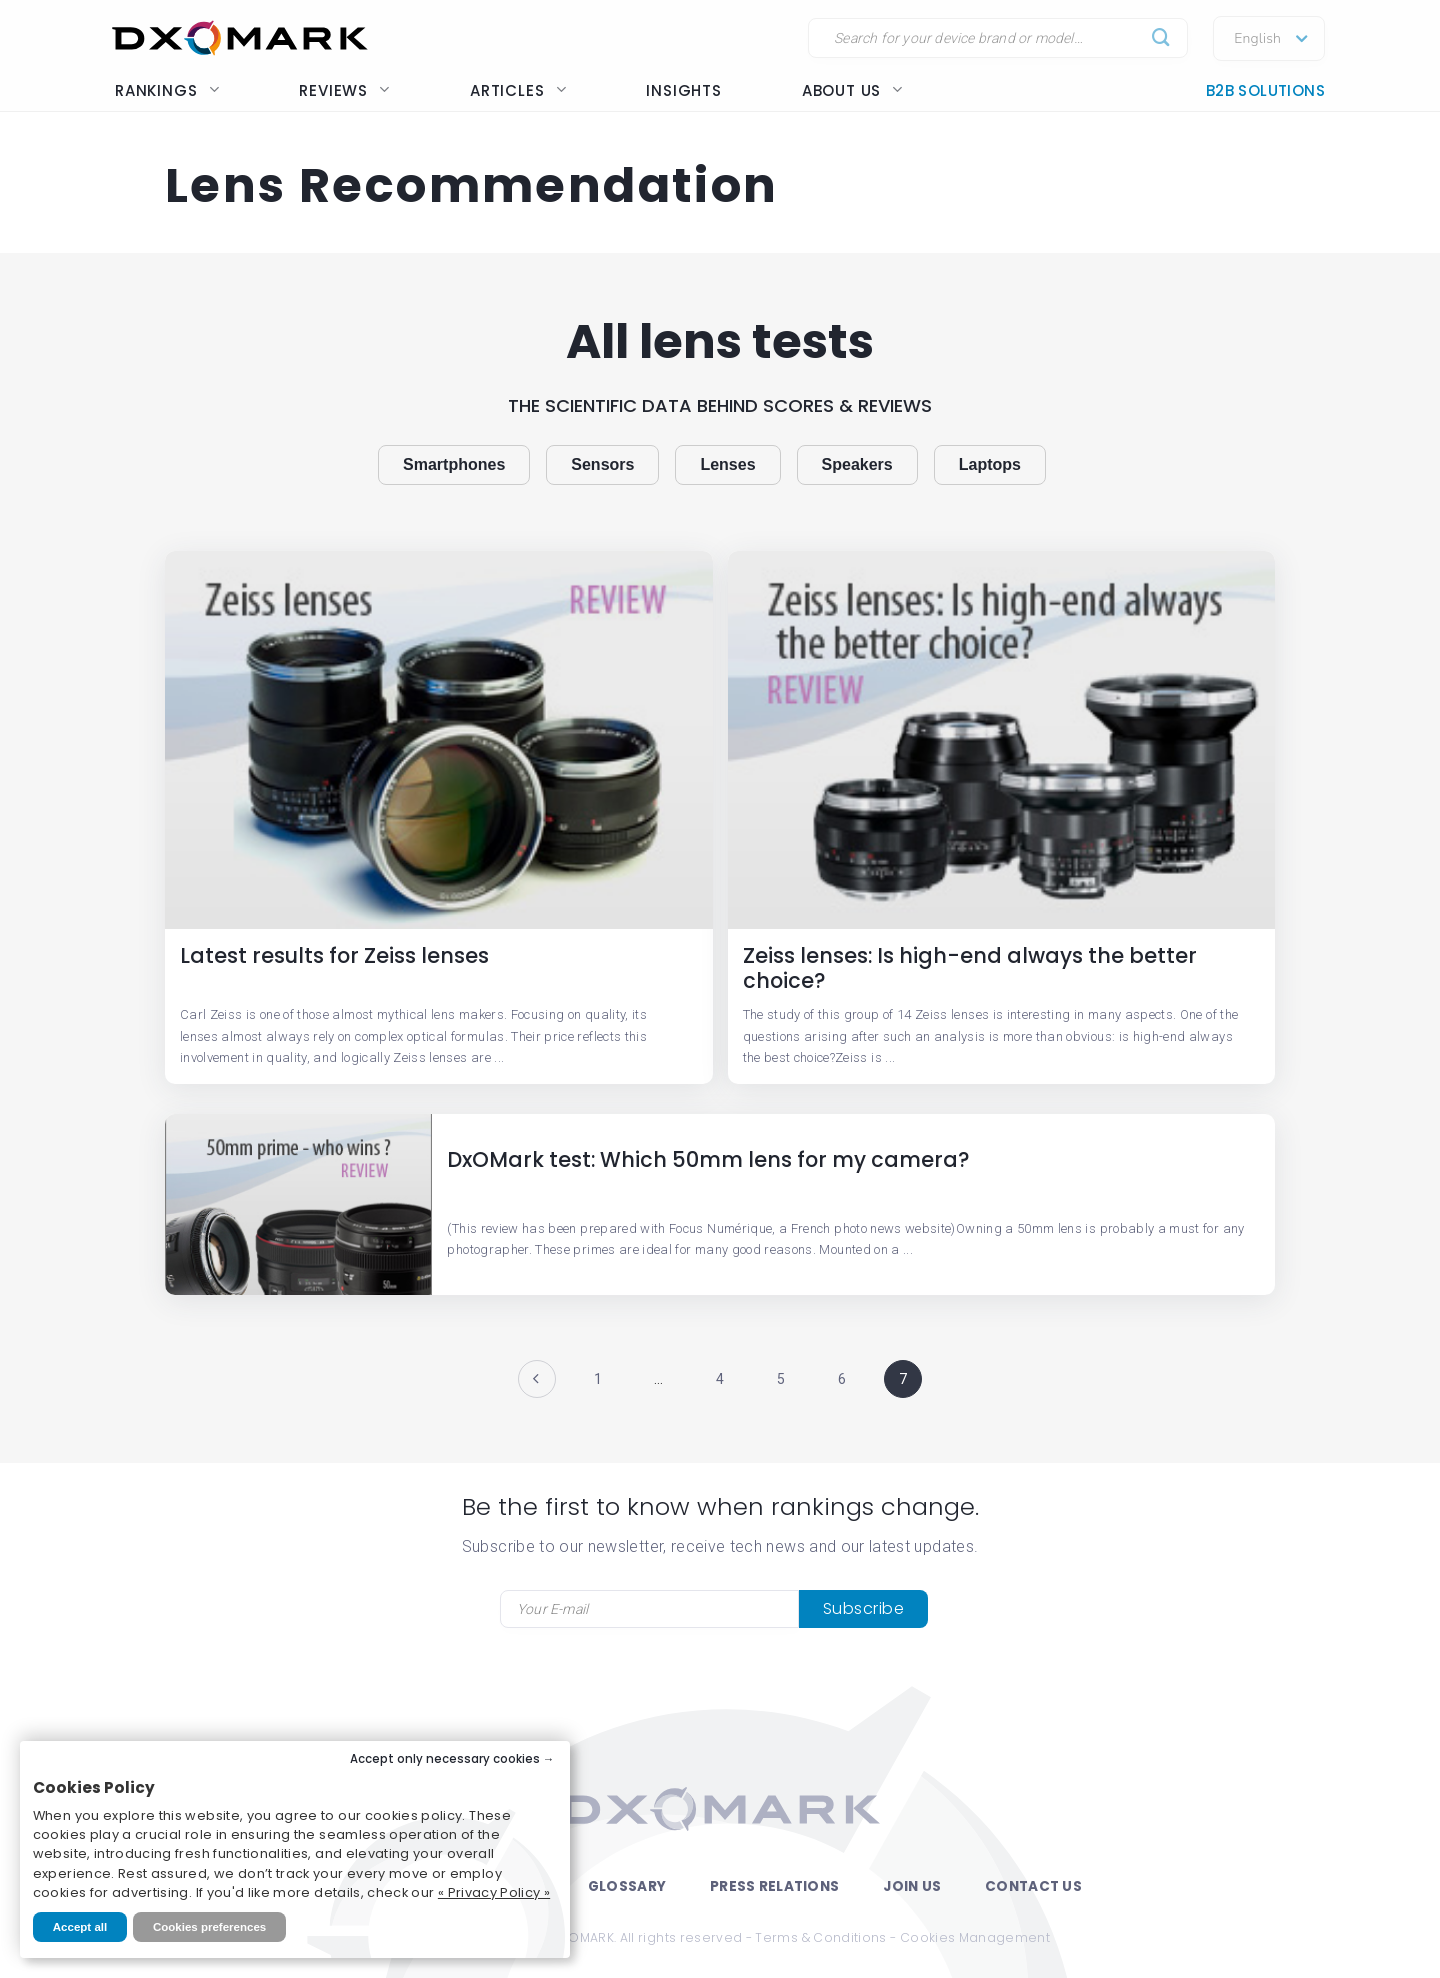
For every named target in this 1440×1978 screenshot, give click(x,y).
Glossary (627, 1886)
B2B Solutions (1265, 90)
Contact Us (1033, 1886)
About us (852, 90)
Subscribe (864, 1608)
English (1257, 39)
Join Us (912, 1886)
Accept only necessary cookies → (452, 1759)
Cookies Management (975, 1937)
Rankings (167, 90)
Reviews (344, 90)
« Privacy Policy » (494, 1892)
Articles (518, 90)
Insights (683, 90)
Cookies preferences (209, 1927)
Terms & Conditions (820, 1937)
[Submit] (1161, 38)
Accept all (80, 1927)
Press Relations (774, 1886)
